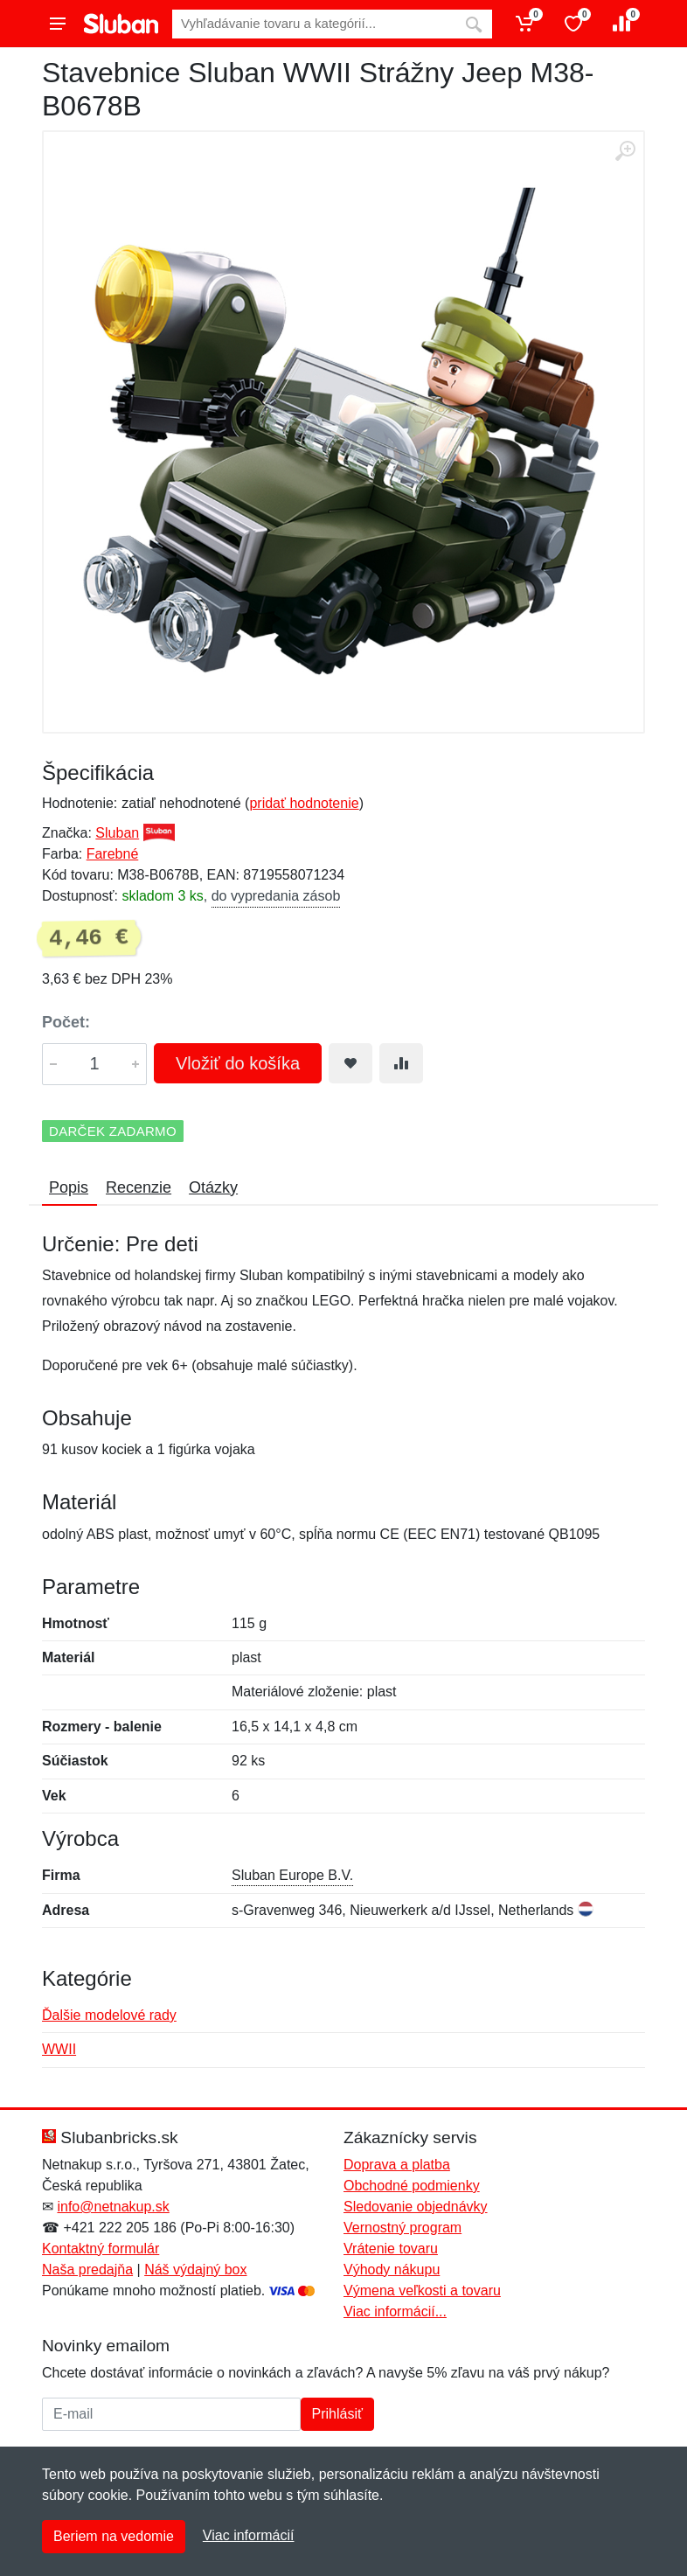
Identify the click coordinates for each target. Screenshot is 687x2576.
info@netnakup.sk (113, 2206)
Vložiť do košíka (238, 1063)
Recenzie (138, 1187)
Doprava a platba (397, 2164)
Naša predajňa (87, 2269)
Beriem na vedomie (113, 2536)
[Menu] (57, 23)
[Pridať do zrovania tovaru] (401, 1063)
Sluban (117, 832)
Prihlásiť (337, 2413)
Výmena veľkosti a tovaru (422, 2290)
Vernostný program (402, 2227)
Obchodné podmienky (412, 2185)
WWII (59, 2049)
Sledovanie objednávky (416, 2206)
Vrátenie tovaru (391, 2248)
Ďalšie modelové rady (109, 2015)
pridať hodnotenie (303, 803)
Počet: (66, 1022)
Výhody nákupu (392, 2269)
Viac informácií (249, 2535)
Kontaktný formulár (100, 2248)
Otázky (213, 1187)
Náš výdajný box (195, 2269)
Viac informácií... (395, 2311)
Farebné (113, 853)
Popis (68, 1187)
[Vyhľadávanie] (313, 24)
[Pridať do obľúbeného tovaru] (350, 1063)
